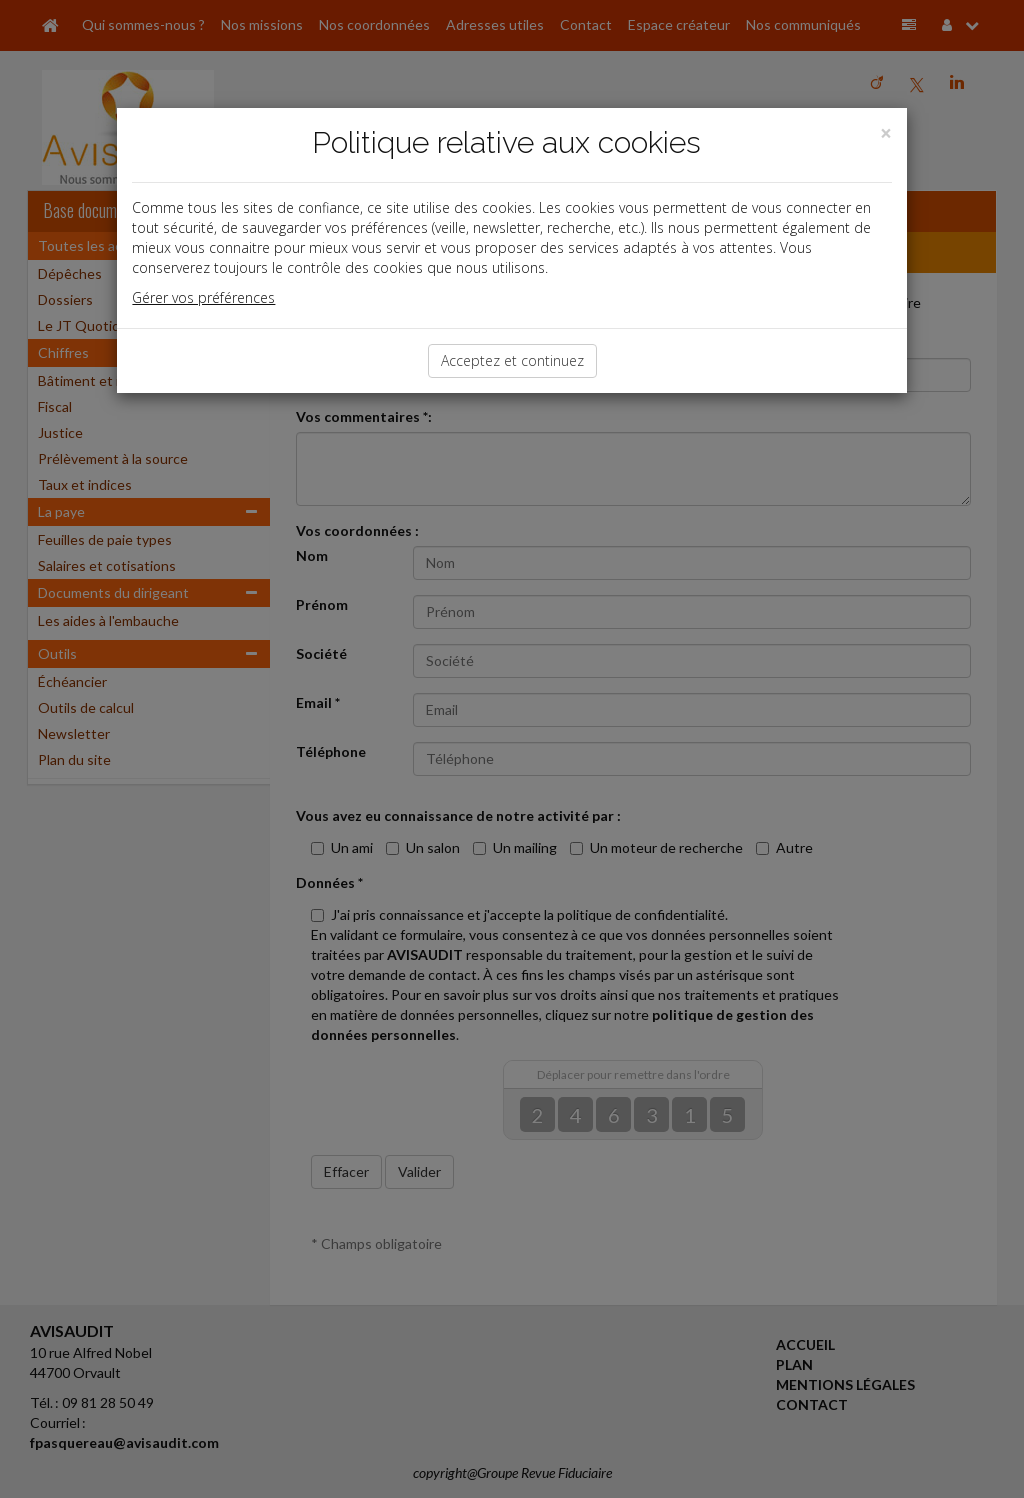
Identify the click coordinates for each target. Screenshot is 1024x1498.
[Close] (886, 133)
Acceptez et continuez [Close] (512, 360)
